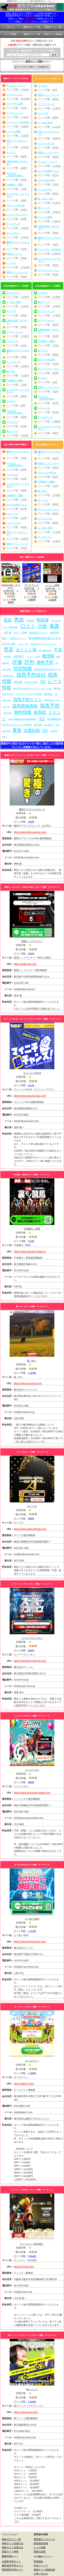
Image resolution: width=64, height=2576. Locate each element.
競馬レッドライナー (48, 152)
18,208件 (25, 267)
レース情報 (40, 2547)
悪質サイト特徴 (10, 2551)
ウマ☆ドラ (12, 422)
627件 (55, 175)
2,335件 (56, 297)
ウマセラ (43, 292)
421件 (24, 209)
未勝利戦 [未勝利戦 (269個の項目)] (32, 730)
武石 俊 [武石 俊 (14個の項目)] (7, 632)
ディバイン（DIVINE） (18, 122)
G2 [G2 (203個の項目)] (43, 681)
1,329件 (25, 375)
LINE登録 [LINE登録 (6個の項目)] (30, 621)
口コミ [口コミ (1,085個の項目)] (28, 626)
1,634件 (56, 212)
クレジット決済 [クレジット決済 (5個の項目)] (33, 657)
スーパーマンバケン (17, 214)
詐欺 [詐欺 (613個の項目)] (42, 626)
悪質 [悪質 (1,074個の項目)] (8, 649)
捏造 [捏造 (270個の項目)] (8, 620)
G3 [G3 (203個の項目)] (45, 730)
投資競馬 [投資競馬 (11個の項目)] (18, 682)
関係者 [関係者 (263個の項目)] (43, 620)
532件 (55, 156)
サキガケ (43, 85)
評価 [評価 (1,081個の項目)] (17, 662)
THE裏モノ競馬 (14, 184)
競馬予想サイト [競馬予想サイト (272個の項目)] (27, 699)
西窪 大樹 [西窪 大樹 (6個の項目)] (8, 713)
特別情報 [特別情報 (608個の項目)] (23, 668)
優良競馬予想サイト (12, 2565)
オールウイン (13, 233)
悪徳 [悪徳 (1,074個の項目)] (19, 619)
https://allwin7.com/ (24, 2083)
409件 (24, 258)
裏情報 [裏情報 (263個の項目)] (48, 656)
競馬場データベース (44, 2539)
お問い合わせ (41, 2573)
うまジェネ (12, 341)
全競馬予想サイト (11, 2561)
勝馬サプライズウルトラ (18, 243)
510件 (55, 147)
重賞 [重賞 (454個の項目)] (17, 730)
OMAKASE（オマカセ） (17, 162)
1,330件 (25, 237)
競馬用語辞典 (41, 2543)
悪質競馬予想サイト (12, 2569)
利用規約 (38, 2561)
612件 (24, 426)
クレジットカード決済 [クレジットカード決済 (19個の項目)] (28, 693)
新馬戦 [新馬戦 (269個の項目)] (40, 712)
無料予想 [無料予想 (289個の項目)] (45, 662)
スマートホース (46, 143)
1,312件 (56, 126)
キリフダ (11, 152)
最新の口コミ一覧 (11, 2539)
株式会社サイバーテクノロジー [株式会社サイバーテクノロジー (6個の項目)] (44, 644)
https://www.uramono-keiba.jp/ (30, 1251)
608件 (24, 156)
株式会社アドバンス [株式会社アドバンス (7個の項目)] (38, 633)
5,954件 (25, 126)
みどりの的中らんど (48, 171)
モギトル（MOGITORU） (15, 174)
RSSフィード (41, 2565)
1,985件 (25, 228)
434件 (24, 179)
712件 (24, 188)
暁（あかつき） (46, 198)
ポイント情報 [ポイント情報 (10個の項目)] (20, 632)
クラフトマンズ (14, 113)
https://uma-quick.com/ (26, 2412)
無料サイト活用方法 (12, 2547)
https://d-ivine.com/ (24, 2266)
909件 (55, 193)
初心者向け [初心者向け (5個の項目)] (49, 725)
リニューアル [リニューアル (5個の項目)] (23, 644)
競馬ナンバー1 (14, 254)
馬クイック (44, 208)
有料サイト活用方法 (12, 2543)
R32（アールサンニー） (16, 141)
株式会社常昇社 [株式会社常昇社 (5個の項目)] (31, 682)
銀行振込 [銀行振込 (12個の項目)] (48, 694)
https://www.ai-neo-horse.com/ (30, 1941)
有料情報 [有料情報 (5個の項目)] (7, 657)
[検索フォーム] (28, 55)
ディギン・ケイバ (15, 85)
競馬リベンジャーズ (17, 272)
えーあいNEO (45, 122)
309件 (24, 168)
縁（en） (11, 371)
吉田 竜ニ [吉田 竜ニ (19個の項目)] (18, 656)
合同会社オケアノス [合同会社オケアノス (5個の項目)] (17, 638)
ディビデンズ (13, 224)
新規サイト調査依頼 (44, 2569)
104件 (24, 248)
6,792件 (56, 202)
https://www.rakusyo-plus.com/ (30, 1095)
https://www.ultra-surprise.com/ (30, 832)
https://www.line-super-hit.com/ (30, 1660)
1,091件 (25, 135)
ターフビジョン (14, 94)
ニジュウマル (45, 189)
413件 (24, 345)
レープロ (11, 263)
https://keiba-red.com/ (25, 964)
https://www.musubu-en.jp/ (28, 1383)
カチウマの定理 (14, 104)
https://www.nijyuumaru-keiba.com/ (32, 1792)
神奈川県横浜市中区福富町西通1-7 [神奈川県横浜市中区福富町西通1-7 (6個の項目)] (22, 719)
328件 (24, 276)
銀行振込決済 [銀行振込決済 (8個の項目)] (45, 650)
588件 (24, 200)
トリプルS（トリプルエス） (17, 195)
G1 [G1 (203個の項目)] (42, 718)
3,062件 (25, 147)
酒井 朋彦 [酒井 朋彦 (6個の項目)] (38, 725)
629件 (24, 218)
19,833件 (25, 98)
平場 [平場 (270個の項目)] (58, 649)
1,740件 (25, 117)
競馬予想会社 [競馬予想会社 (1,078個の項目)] (31, 675)
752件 (24, 108)
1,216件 (25, 89)
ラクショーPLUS (15, 205)
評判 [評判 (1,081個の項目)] (29, 662)
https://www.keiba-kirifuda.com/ (30, 1529)
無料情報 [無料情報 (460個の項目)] (22, 712)
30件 (54, 90)
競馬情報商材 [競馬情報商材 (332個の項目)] (25, 706)
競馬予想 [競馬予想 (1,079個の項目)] (50, 705)
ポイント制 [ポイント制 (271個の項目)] (26, 649)
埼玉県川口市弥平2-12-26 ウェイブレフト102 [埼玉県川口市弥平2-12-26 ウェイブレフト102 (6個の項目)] (32, 688)
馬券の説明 (40, 2551)
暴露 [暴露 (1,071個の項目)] (54, 626)
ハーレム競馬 (13, 131)
